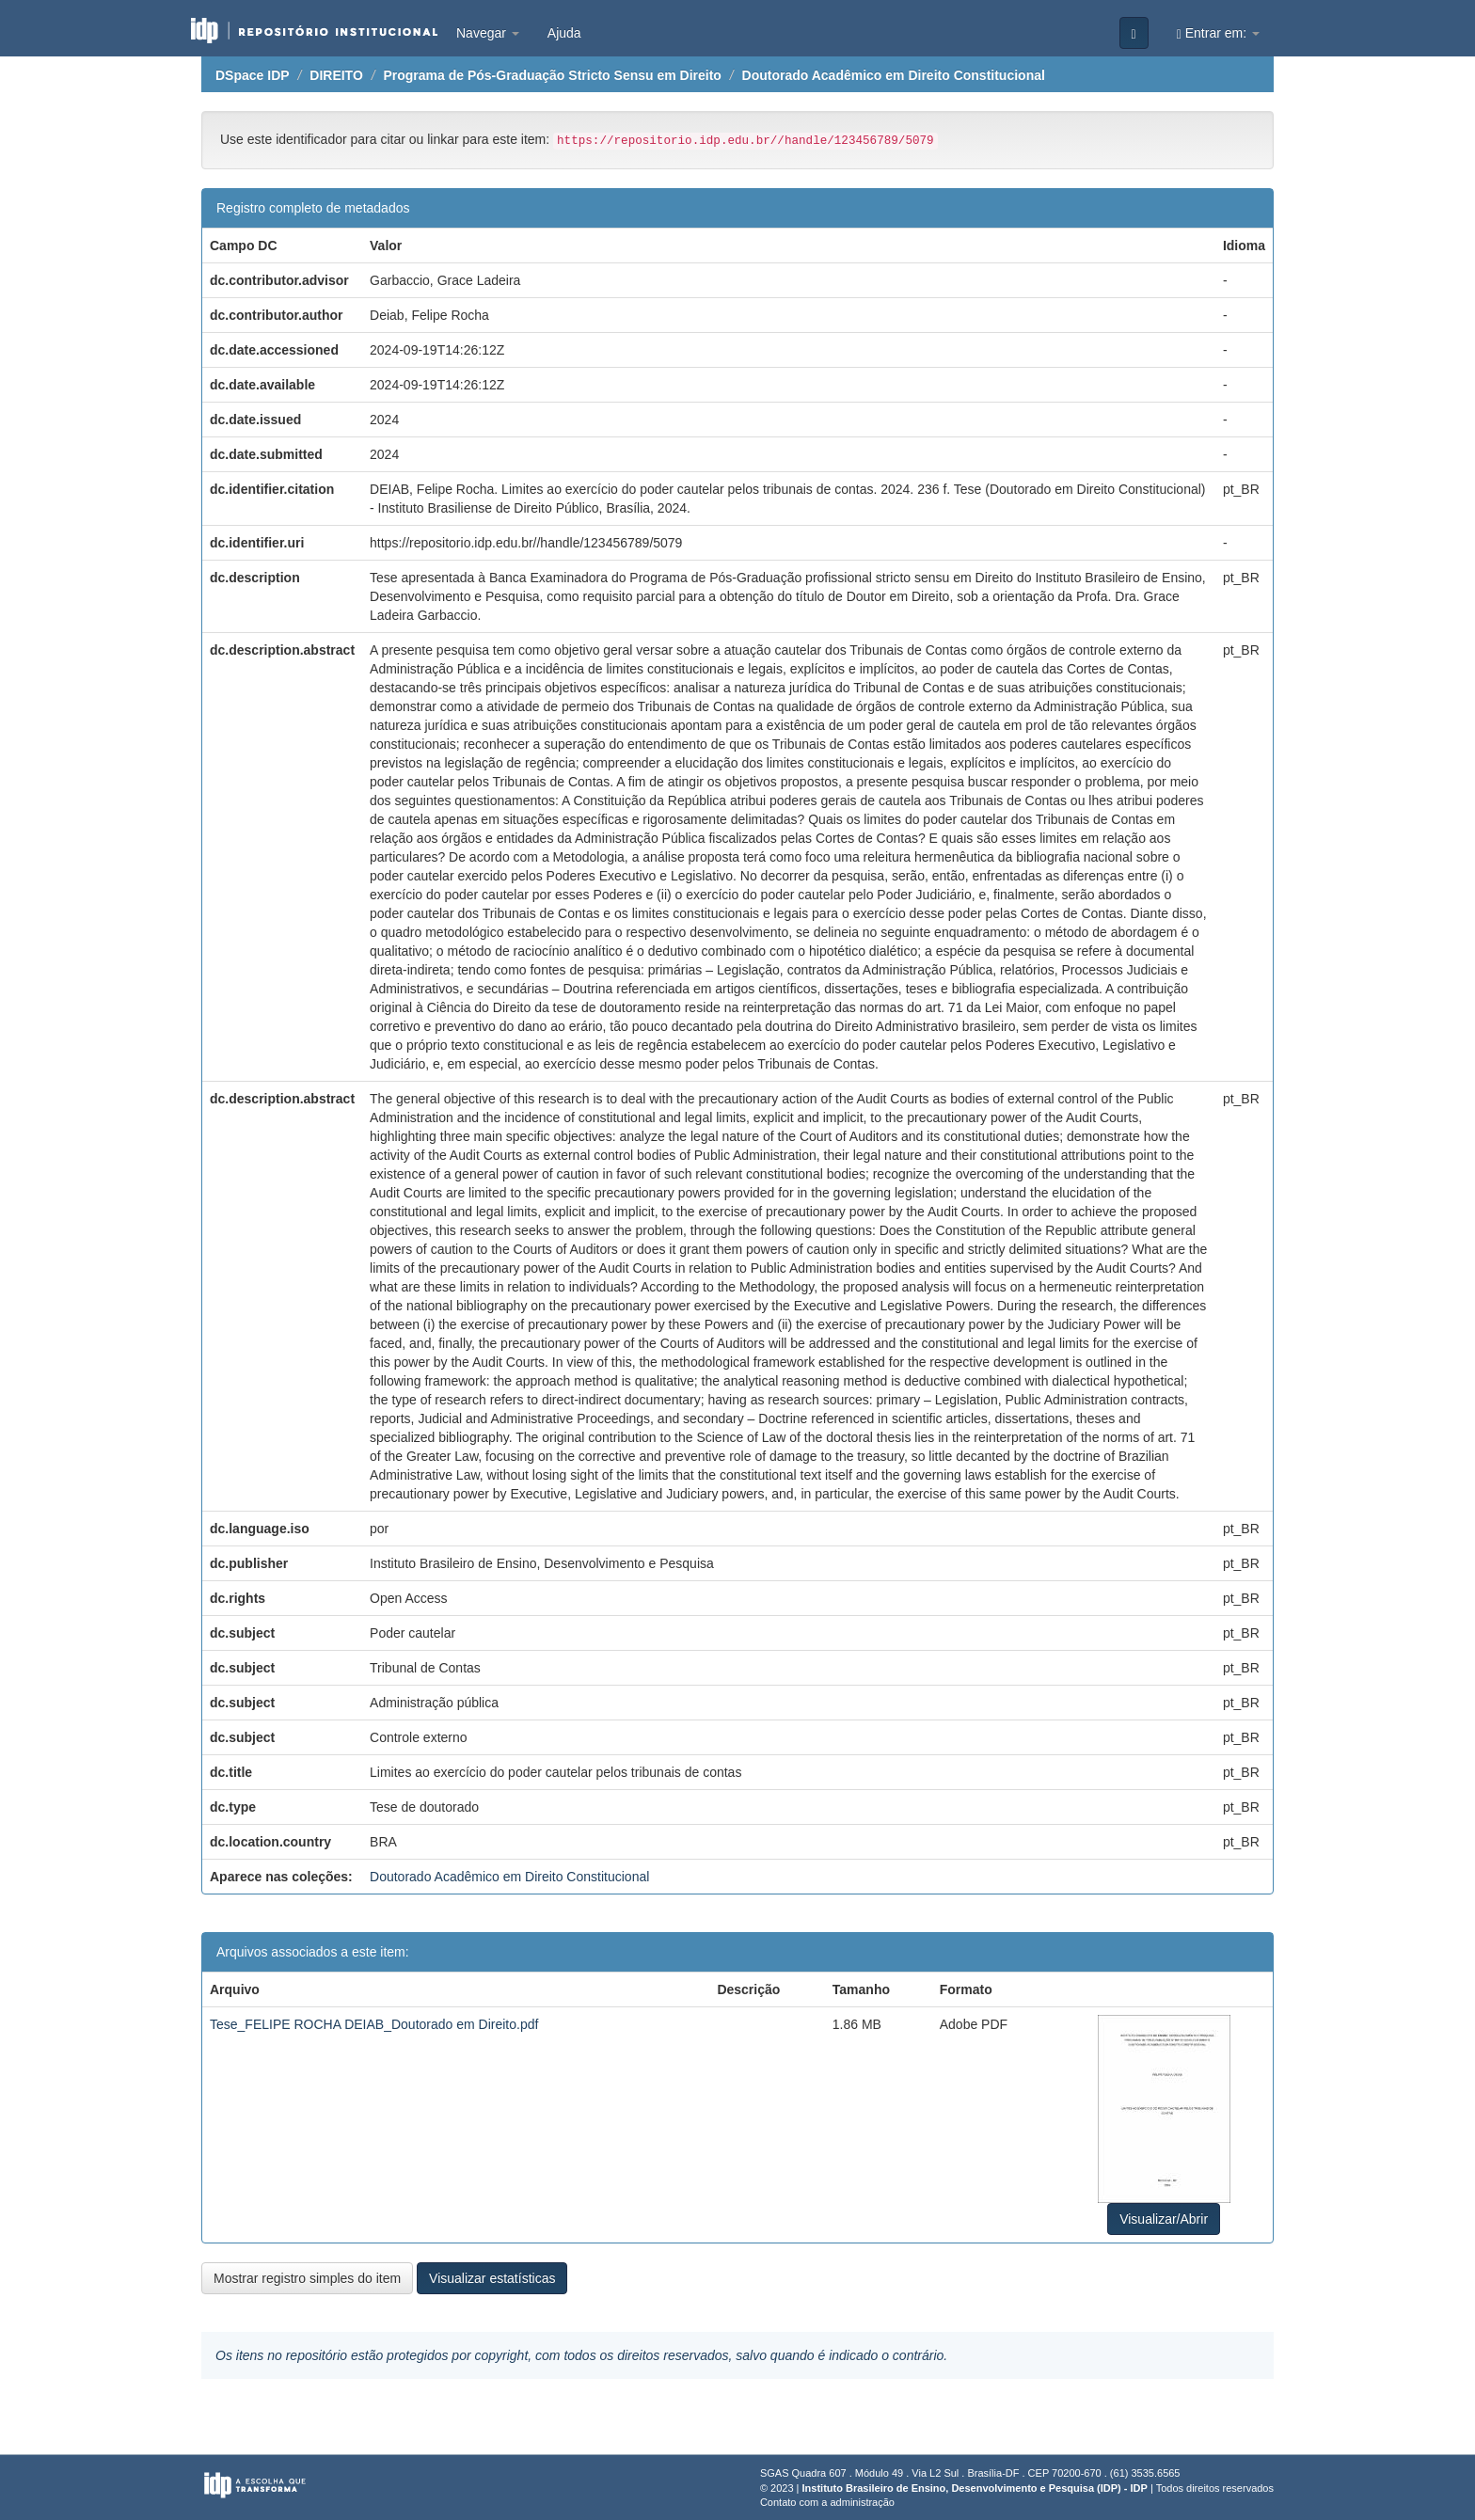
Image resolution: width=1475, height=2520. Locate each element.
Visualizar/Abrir (1163, 2219)
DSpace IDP (252, 75)
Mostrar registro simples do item (307, 2278)
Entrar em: (1218, 33)
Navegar (487, 32)
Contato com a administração (827, 2502)
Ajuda (564, 32)
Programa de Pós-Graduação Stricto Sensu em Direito (552, 75)
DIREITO (336, 75)
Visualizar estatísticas (492, 2278)
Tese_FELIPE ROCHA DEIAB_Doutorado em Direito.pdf (374, 2024)
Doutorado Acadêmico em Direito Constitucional (893, 75)
